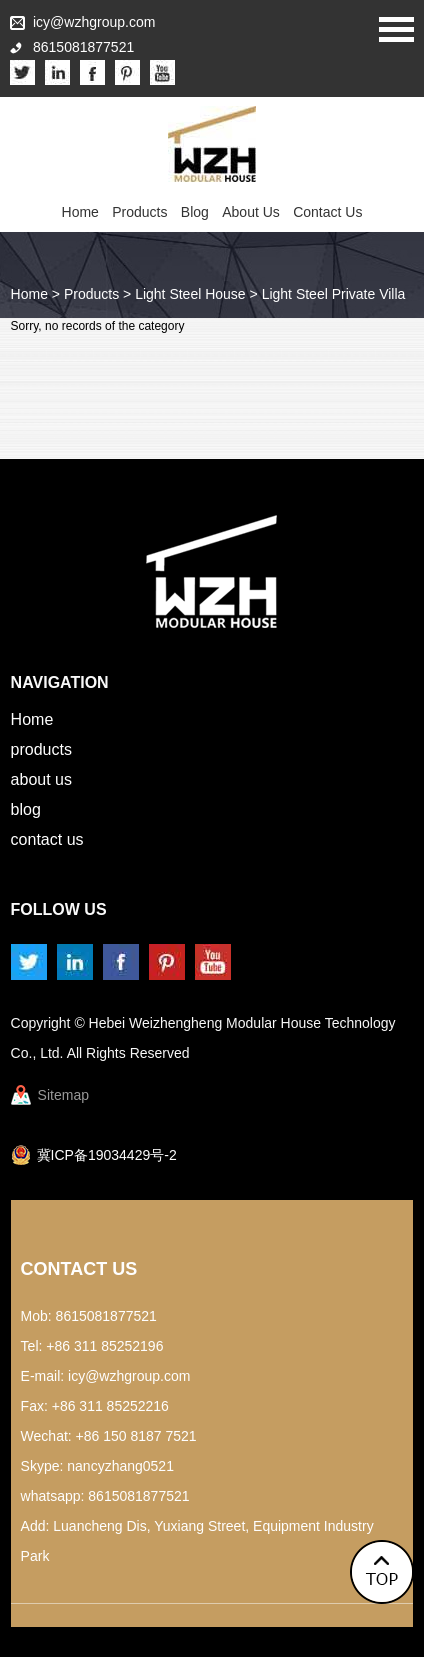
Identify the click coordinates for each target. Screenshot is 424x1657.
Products (139, 212)
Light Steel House (190, 294)
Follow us (59, 909)
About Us (251, 212)
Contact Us (327, 212)
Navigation (60, 682)
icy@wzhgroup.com (94, 22)
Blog (195, 212)
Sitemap (63, 1095)
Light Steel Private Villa (334, 294)
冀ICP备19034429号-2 (107, 1155)
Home (80, 212)
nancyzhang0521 (120, 1466)
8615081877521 (138, 1496)
